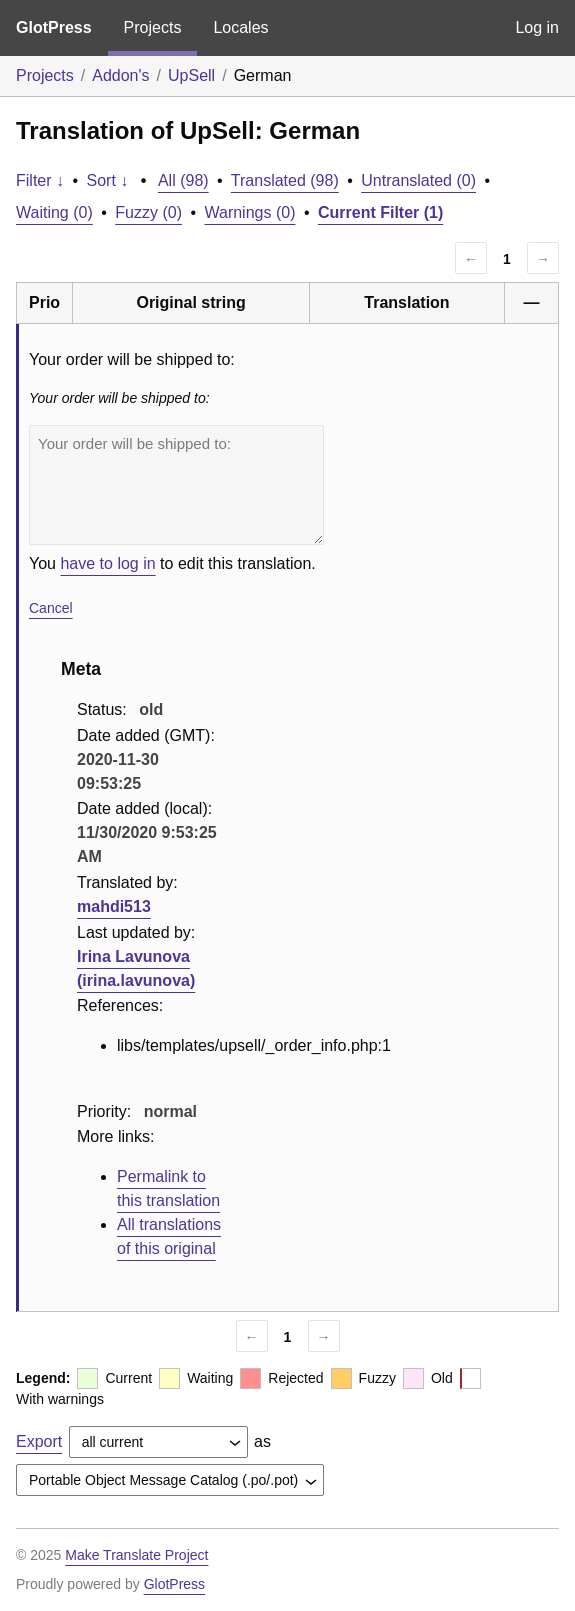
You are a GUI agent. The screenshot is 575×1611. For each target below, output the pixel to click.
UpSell (191, 75)
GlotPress (54, 27)
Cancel (51, 608)
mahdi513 (114, 906)
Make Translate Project (136, 1555)
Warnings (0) (249, 212)
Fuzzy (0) (148, 212)
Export (39, 1441)
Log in (537, 27)
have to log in (107, 563)
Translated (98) (285, 180)
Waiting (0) (54, 212)
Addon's (120, 75)
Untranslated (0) (418, 180)
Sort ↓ (108, 180)
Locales (240, 27)
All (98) (183, 180)
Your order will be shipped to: (176, 485)
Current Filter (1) (380, 212)
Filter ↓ (40, 180)
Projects (153, 27)
